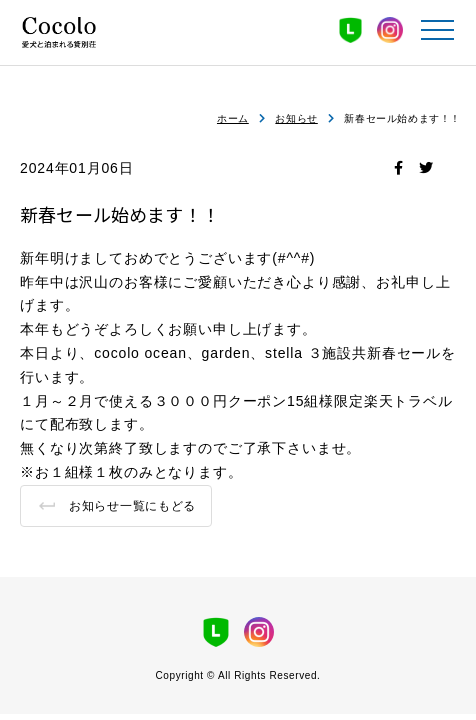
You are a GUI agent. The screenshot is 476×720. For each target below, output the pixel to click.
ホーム (233, 118)
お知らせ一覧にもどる (132, 506)
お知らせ (296, 118)
